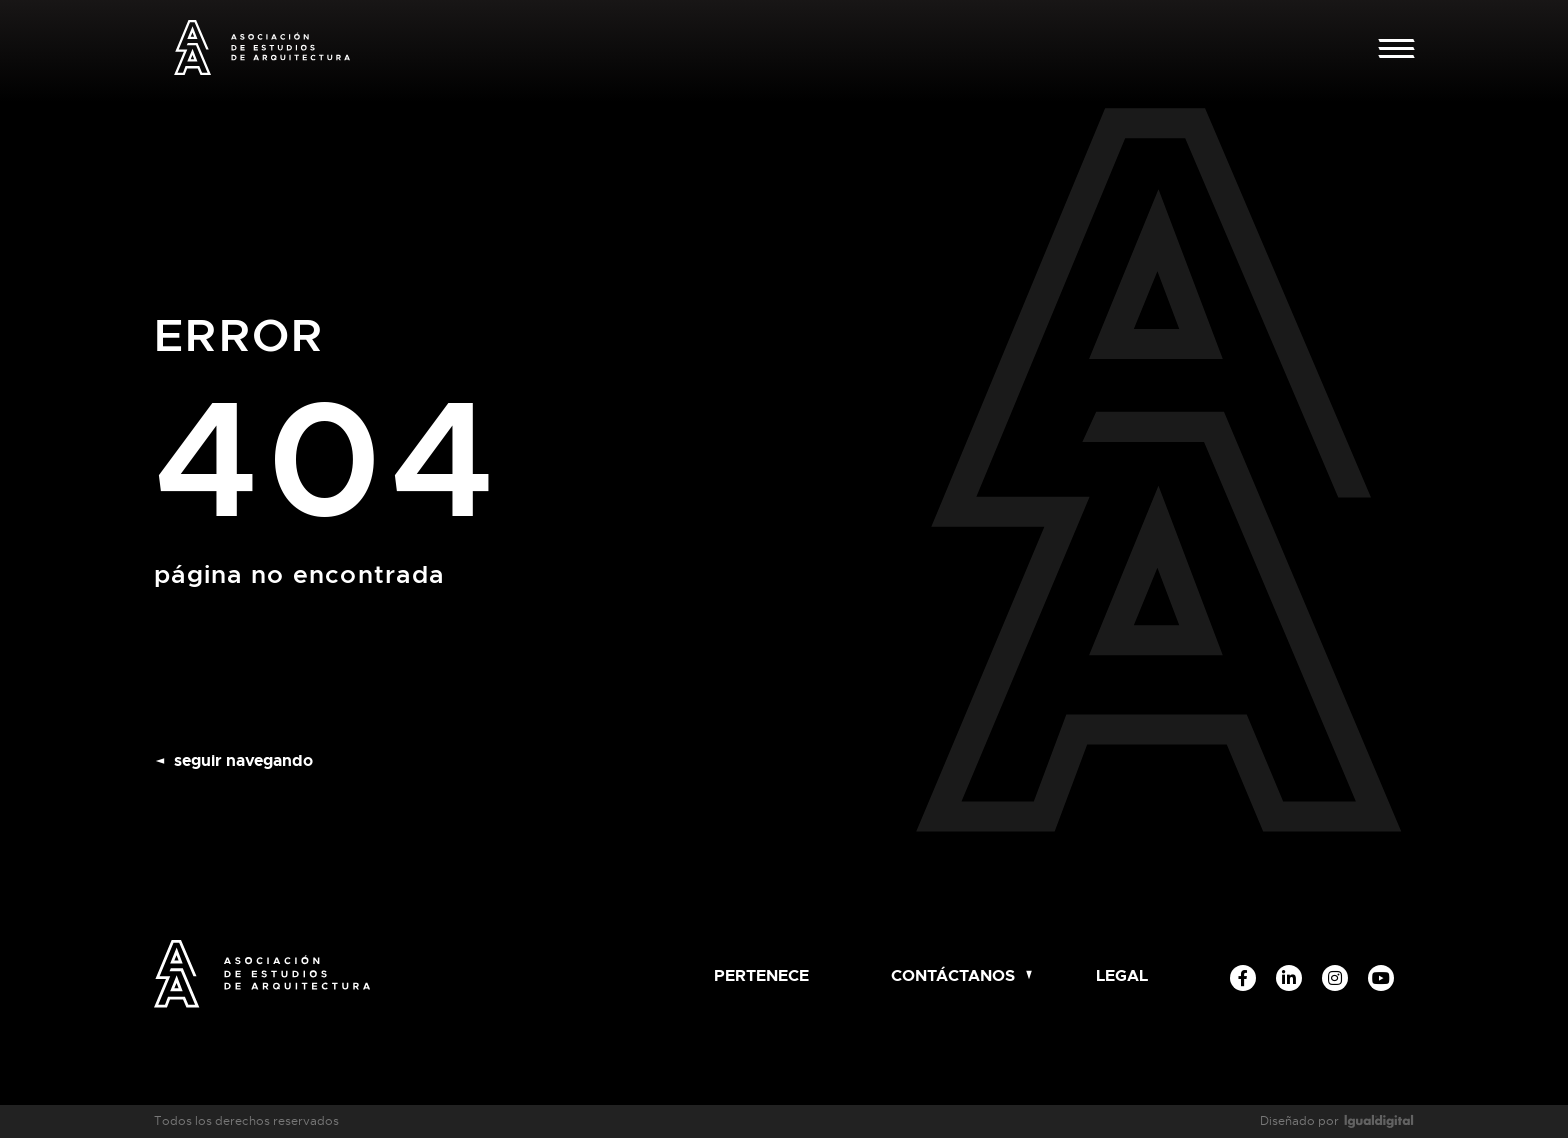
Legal (1122, 975)
